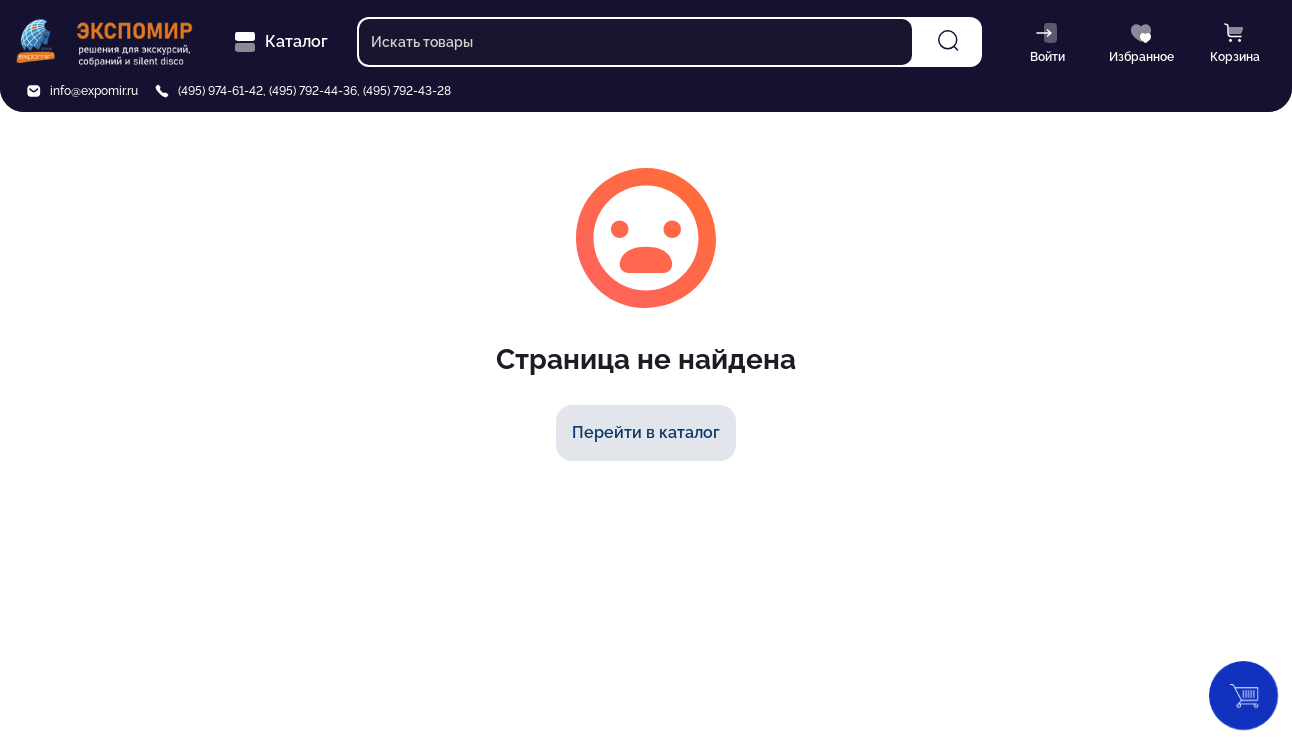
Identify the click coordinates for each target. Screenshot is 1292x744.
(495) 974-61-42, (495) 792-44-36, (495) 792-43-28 (314, 91)
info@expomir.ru (94, 91)
